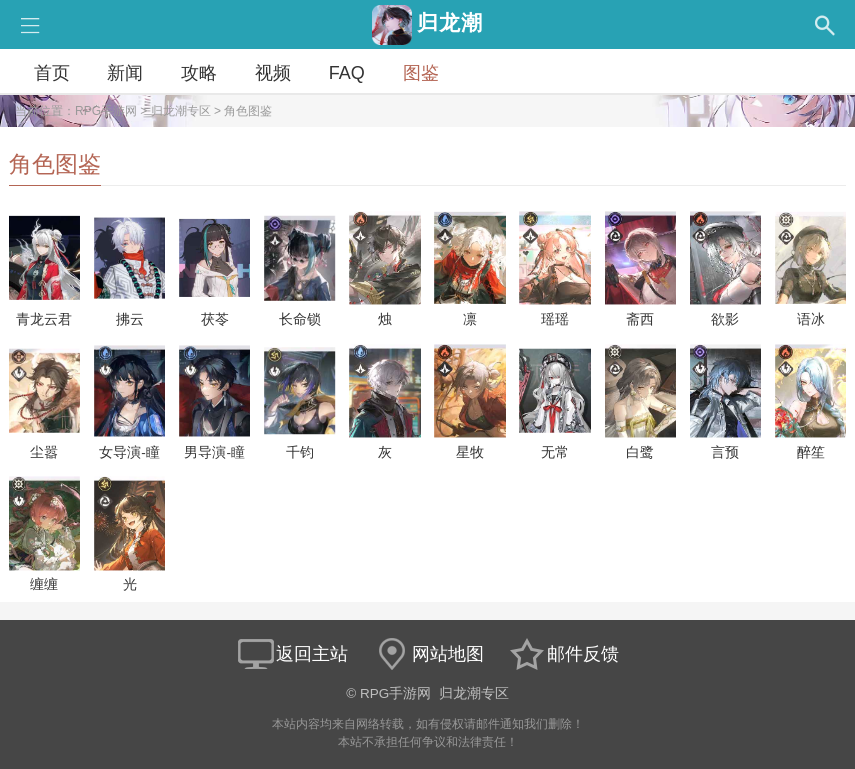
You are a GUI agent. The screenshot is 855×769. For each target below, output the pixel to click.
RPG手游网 (106, 111)
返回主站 (292, 654)
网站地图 (428, 654)
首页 (52, 73)
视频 (273, 73)
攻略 (199, 73)
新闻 (125, 73)
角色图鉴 (248, 111)
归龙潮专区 (181, 111)
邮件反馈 (563, 654)
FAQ (347, 73)
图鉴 (421, 73)
